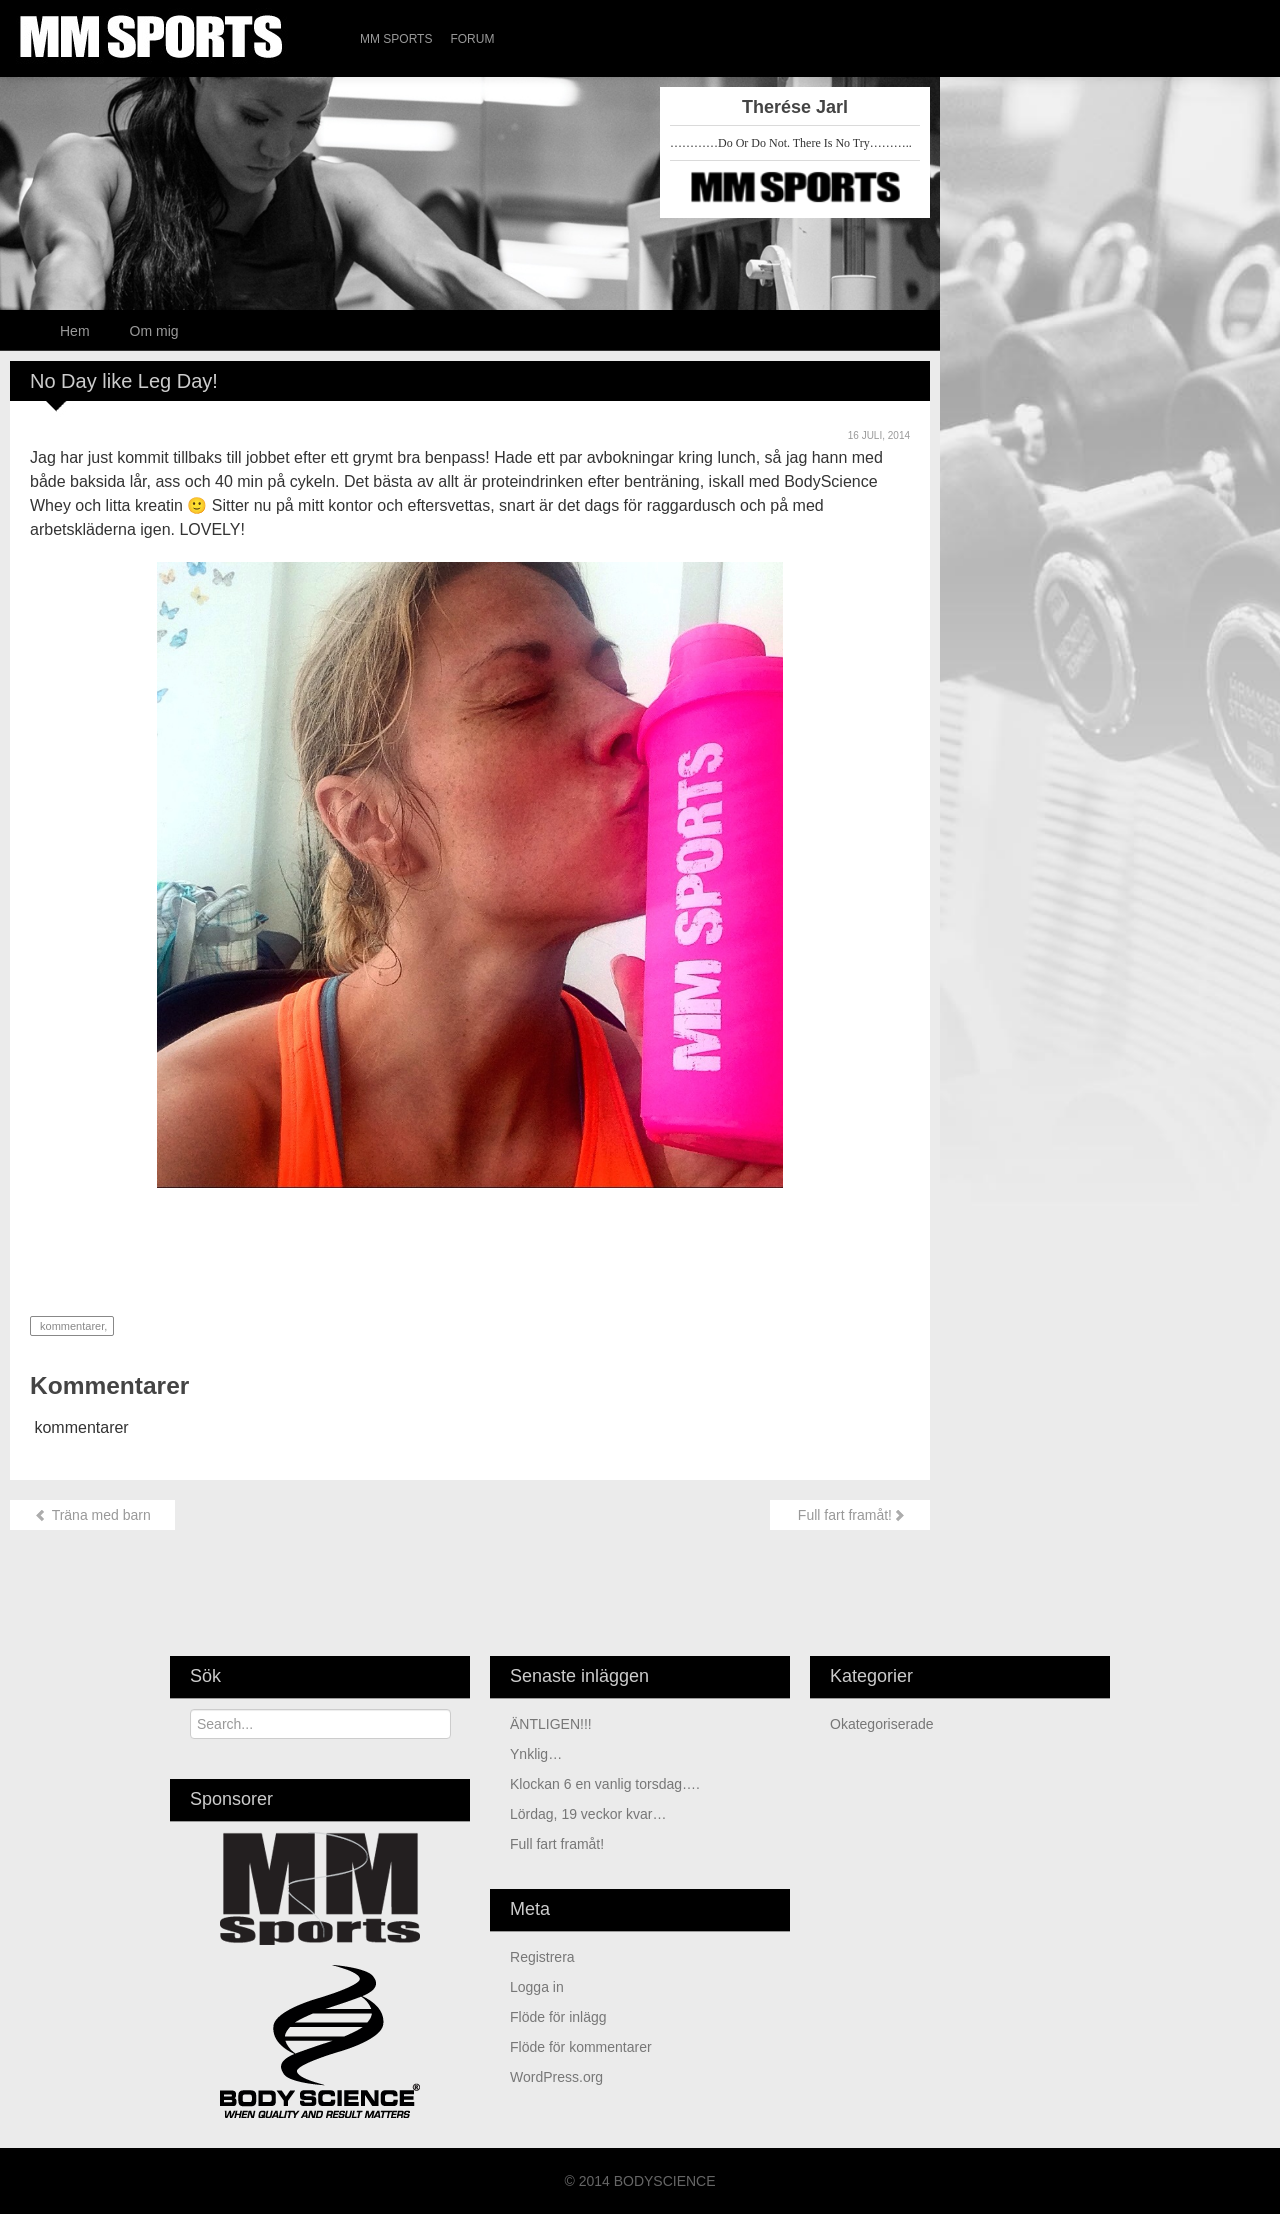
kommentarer (70, 1326)
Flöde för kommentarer (581, 2047)
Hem (75, 331)
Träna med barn (92, 1515)
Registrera (542, 1957)
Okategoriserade (882, 1724)
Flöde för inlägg (558, 2017)
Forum (472, 39)
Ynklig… (536, 1754)
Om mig (154, 331)
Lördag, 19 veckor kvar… (588, 1814)
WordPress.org (556, 2077)
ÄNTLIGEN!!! (551, 1724)
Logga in (537, 1987)
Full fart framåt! (850, 1515)
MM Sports (396, 39)
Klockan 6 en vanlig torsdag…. (605, 1784)
